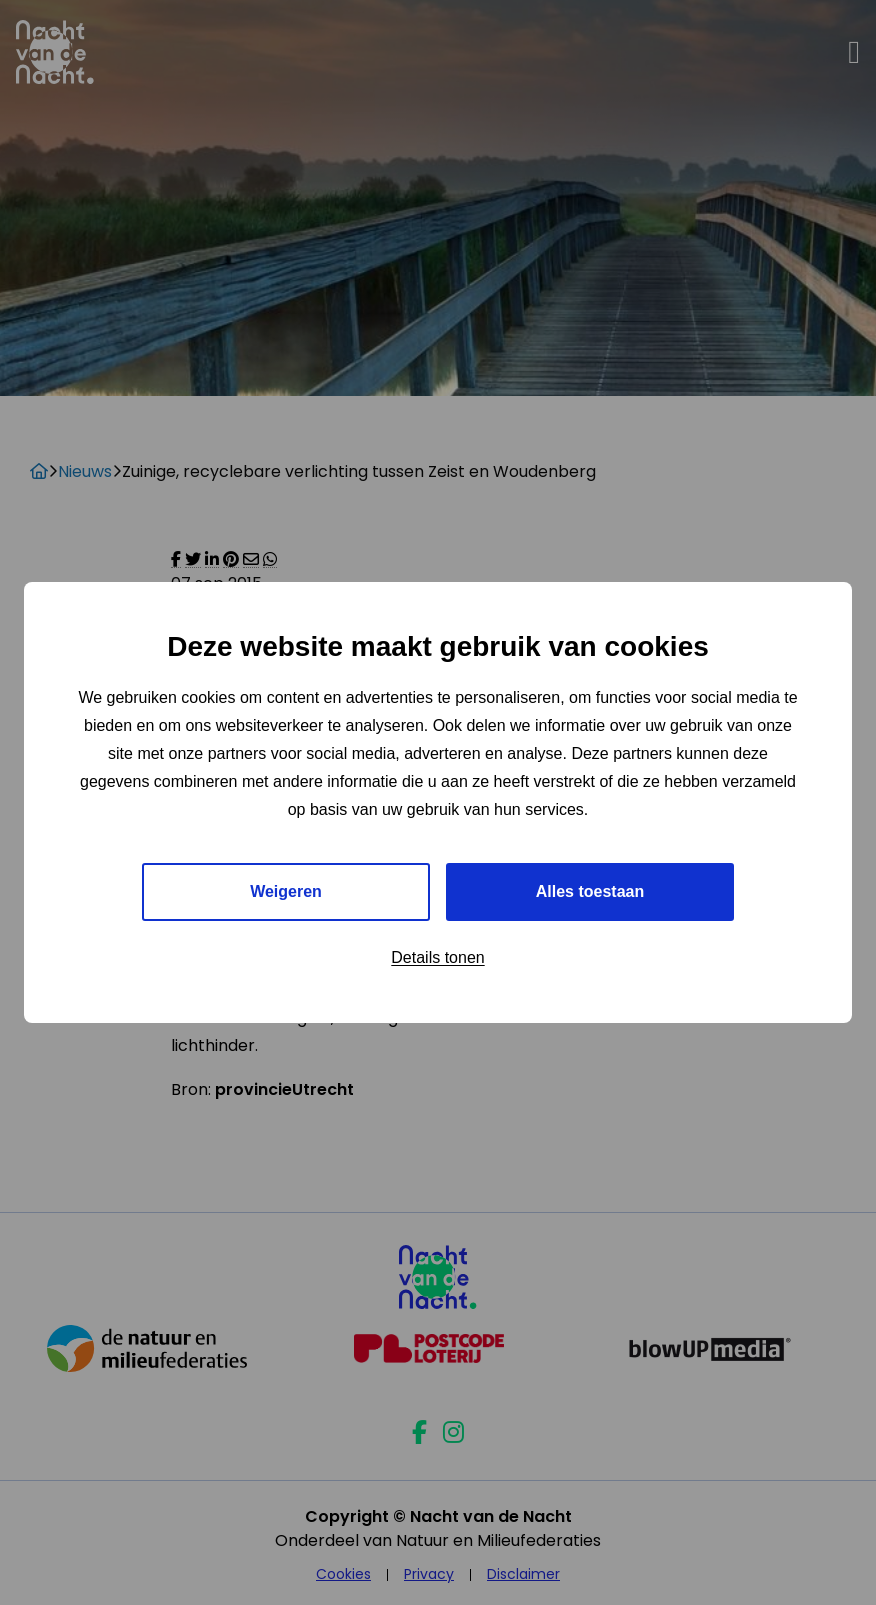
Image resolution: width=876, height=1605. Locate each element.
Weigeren (286, 891)
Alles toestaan (590, 891)
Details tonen (437, 957)
